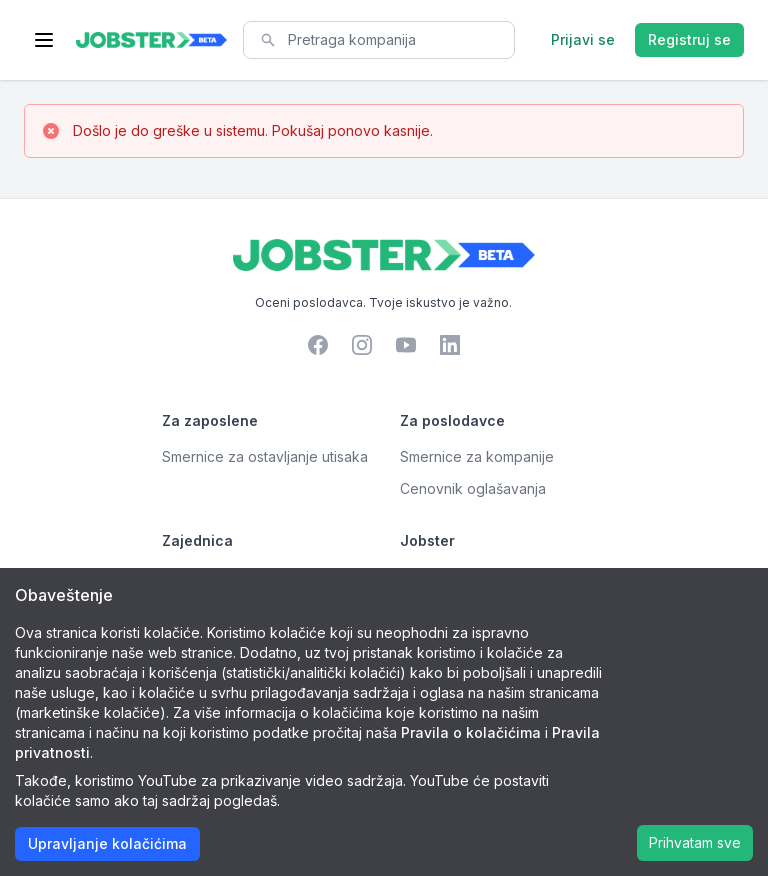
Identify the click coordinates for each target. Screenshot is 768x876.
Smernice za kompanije (477, 456)
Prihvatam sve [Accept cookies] (695, 842)
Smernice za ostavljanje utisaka (265, 456)
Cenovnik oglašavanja (473, 488)
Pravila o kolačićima (471, 732)
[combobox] (379, 40)
